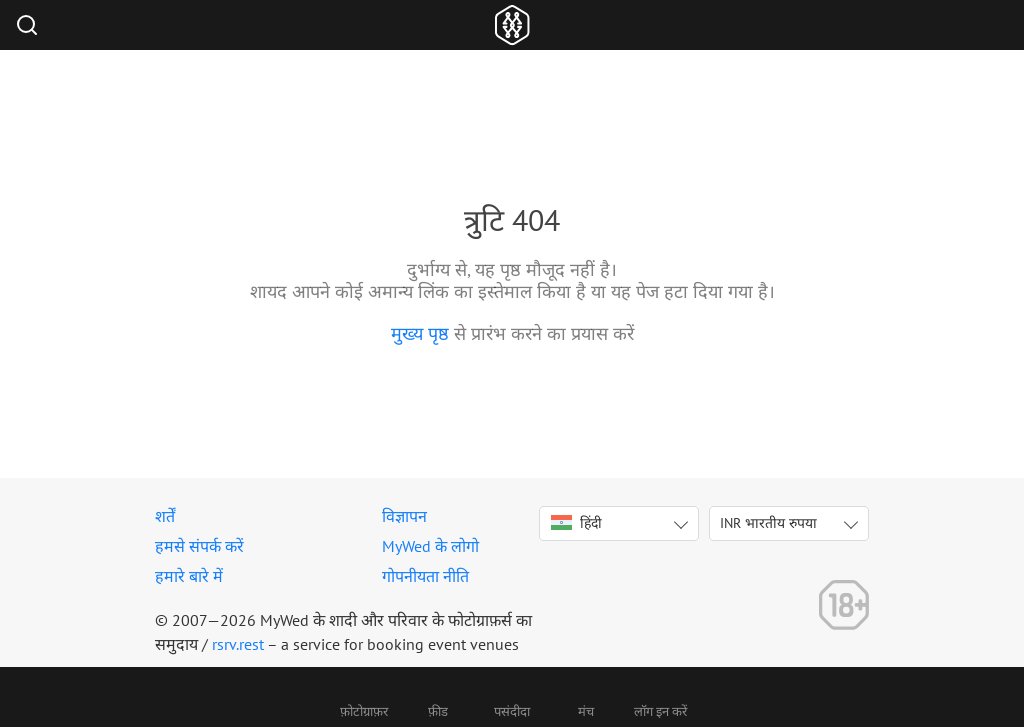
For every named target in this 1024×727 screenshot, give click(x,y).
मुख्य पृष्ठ (420, 333)
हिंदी (576, 523)
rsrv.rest (238, 644)
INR (768, 523)
